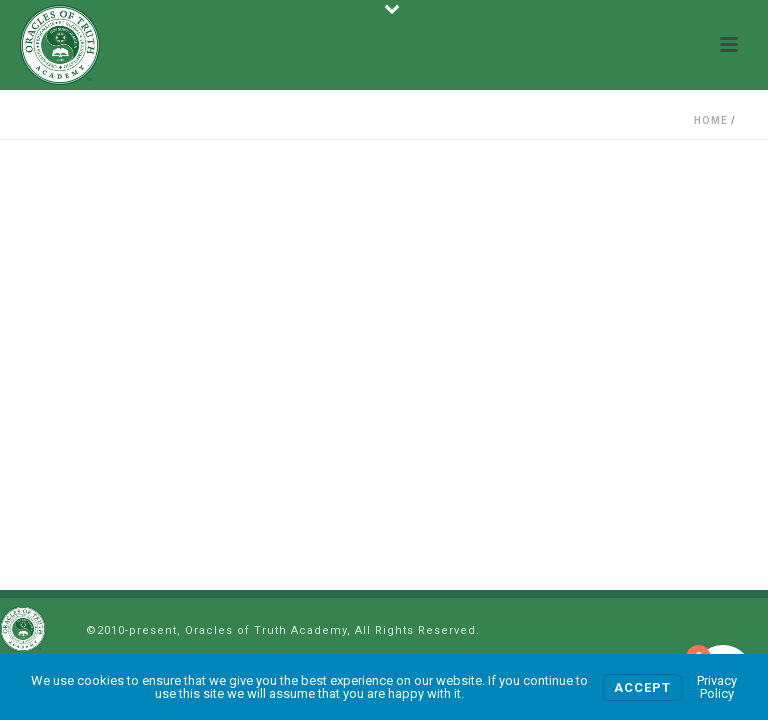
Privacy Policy (717, 687)
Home (711, 120)
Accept (642, 687)
